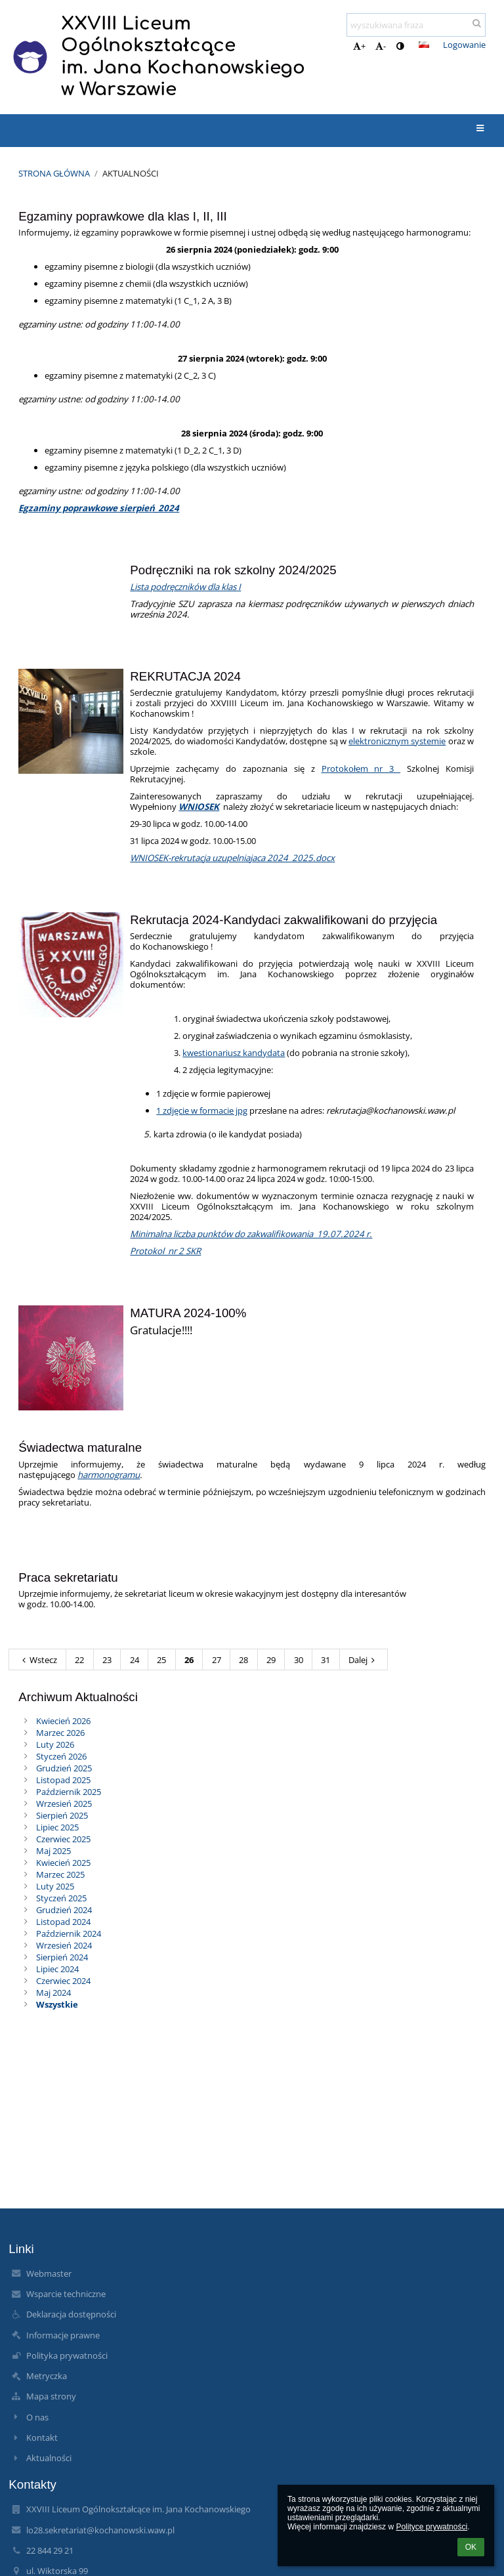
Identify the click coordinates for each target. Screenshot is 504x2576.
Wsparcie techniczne (66, 2294)
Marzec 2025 (60, 1874)
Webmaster (49, 2273)
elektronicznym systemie (397, 741)
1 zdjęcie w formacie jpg (201, 1110)
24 (134, 1660)
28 (243, 1660)
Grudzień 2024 (64, 1910)
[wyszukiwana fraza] (416, 25)
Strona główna (54, 173)
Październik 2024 (68, 1933)
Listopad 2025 (63, 1780)
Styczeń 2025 (61, 1898)
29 (271, 1660)
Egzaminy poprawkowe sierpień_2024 (98, 508)
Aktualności (130, 173)
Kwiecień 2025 (63, 1863)
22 (79, 1660)
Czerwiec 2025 (63, 1839)
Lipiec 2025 (57, 1827)
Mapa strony (51, 2396)
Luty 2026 (55, 1744)
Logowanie (464, 45)
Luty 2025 (55, 1886)
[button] (424, 45)
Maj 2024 (53, 1992)
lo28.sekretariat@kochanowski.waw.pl (100, 2530)
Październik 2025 (68, 1792)
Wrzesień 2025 (64, 1803)
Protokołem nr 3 (361, 768)
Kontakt (42, 2437)
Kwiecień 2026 (63, 1721)
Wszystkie (57, 2004)
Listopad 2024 (63, 1922)
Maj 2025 (53, 1851)
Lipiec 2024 (57, 1969)
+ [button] (359, 46)
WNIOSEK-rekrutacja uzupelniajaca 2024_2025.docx (232, 858)
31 (325, 1660)
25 (161, 1660)
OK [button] (470, 2547)
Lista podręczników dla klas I (185, 587)
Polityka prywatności (67, 2355)
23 (107, 1660)
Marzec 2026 (60, 1733)
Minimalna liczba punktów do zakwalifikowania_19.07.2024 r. (251, 1234)
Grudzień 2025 (64, 1768)
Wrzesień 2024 (64, 1945)
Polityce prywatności (431, 2526)
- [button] (380, 46)
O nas (37, 2417)
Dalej (363, 1660)
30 (298, 1660)
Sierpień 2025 (62, 1815)
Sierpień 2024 (62, 1957)
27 (216, 1660)
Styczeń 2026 (61, 1756)
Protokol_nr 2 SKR (165, 1251)
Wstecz (37, 1660)
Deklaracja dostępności (71, 2314)
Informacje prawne (63, 2335)
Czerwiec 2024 (63, 1981)
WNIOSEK (198, 807)
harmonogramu (108, 1475)
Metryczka (46, 2376)
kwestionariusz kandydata (233, 1053)
